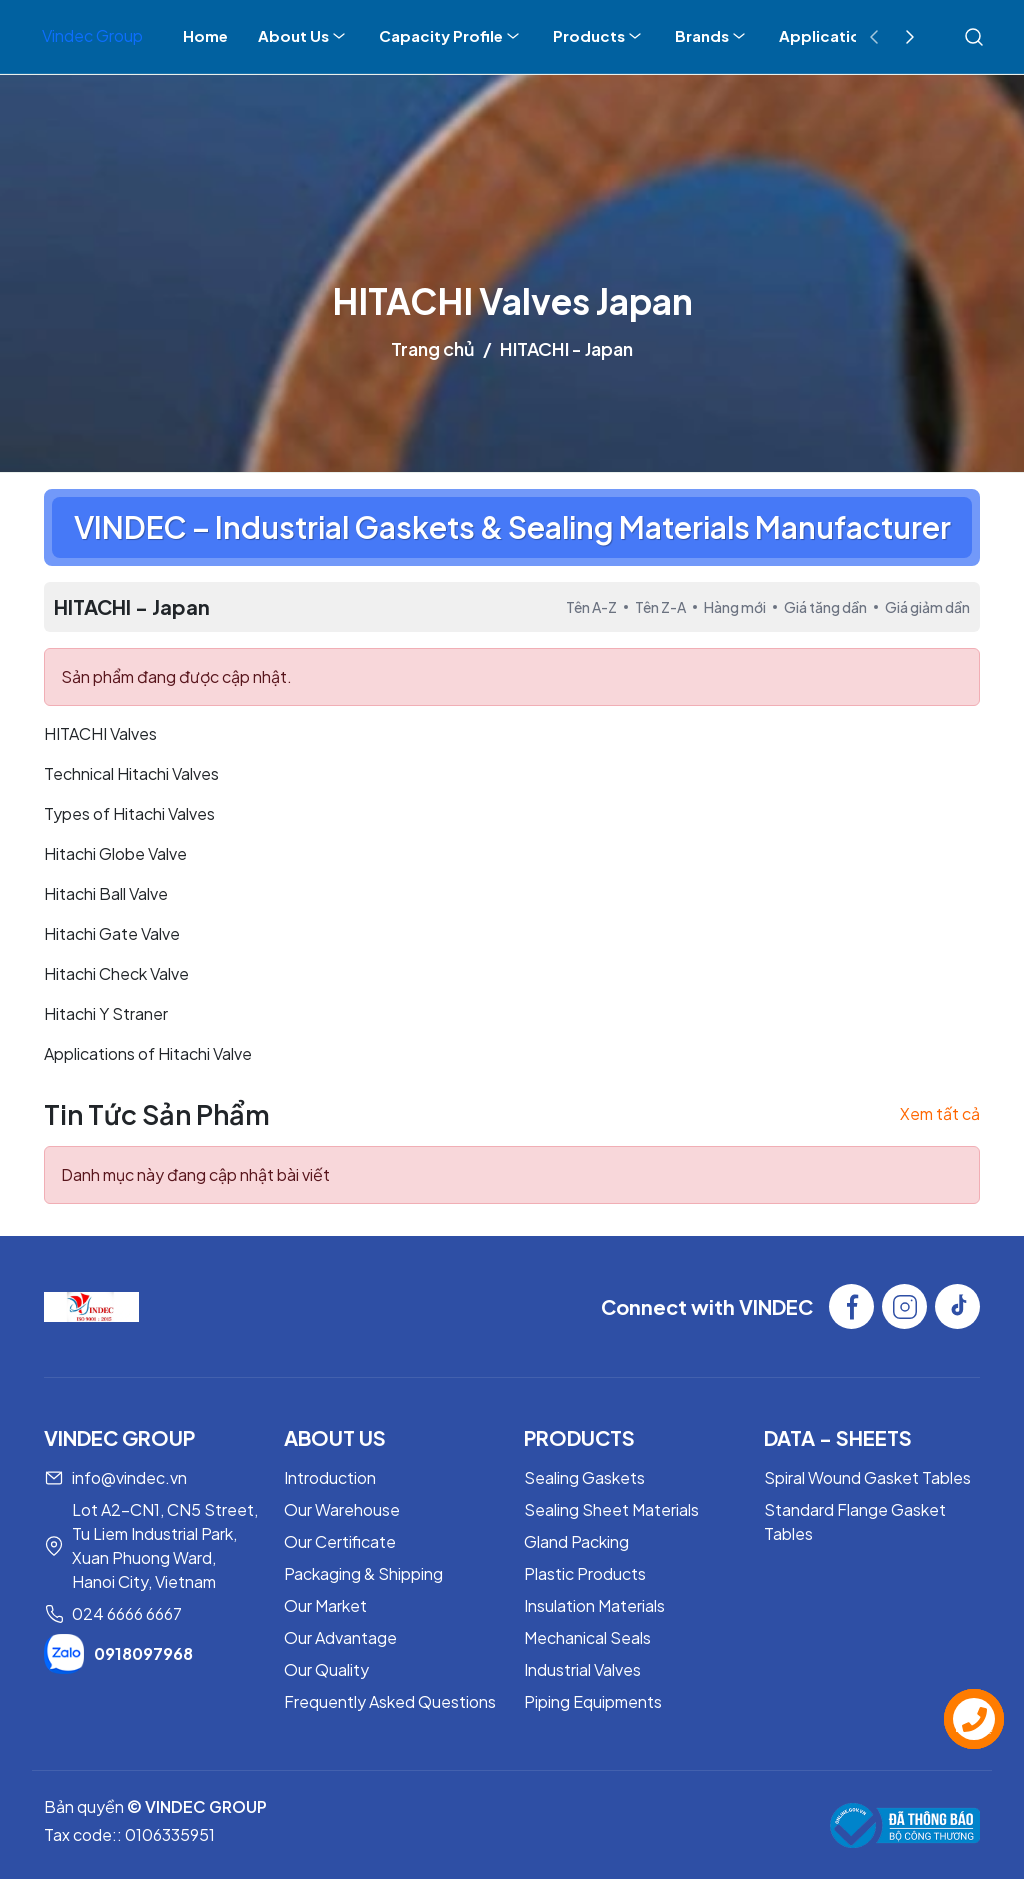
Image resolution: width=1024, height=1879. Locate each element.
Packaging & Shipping (363, 1573)
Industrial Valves (582, 1669)
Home (205, 35)
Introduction (330, 1477)
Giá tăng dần (825, 607)
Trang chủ (433, 348)
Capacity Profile (451, 36)
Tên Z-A (660, 607)
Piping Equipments (593, 1701)
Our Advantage (340, 1637)
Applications (828, 35)
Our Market (325, 1605)
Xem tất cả (940, 1113)
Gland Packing (576, 1541)
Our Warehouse (342, 1509)
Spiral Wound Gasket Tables (867, 1477)
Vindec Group (92, 35)
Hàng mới (735, 607)
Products (599, 36)
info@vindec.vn (129, 1477)
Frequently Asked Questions (390, 1701)
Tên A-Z (591, 607)
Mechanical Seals (587, 1637)
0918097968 (118, 1654)
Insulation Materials (594, 1605)
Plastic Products (585, 1573)
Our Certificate (340, 1541)
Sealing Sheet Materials (611, 1509)
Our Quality (326, 1669)
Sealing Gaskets (584, 1477)
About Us (303, 36)
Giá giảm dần (927, 607)
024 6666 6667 (127, 1613)
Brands (712, 36)
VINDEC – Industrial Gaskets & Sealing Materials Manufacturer (512, 527)
